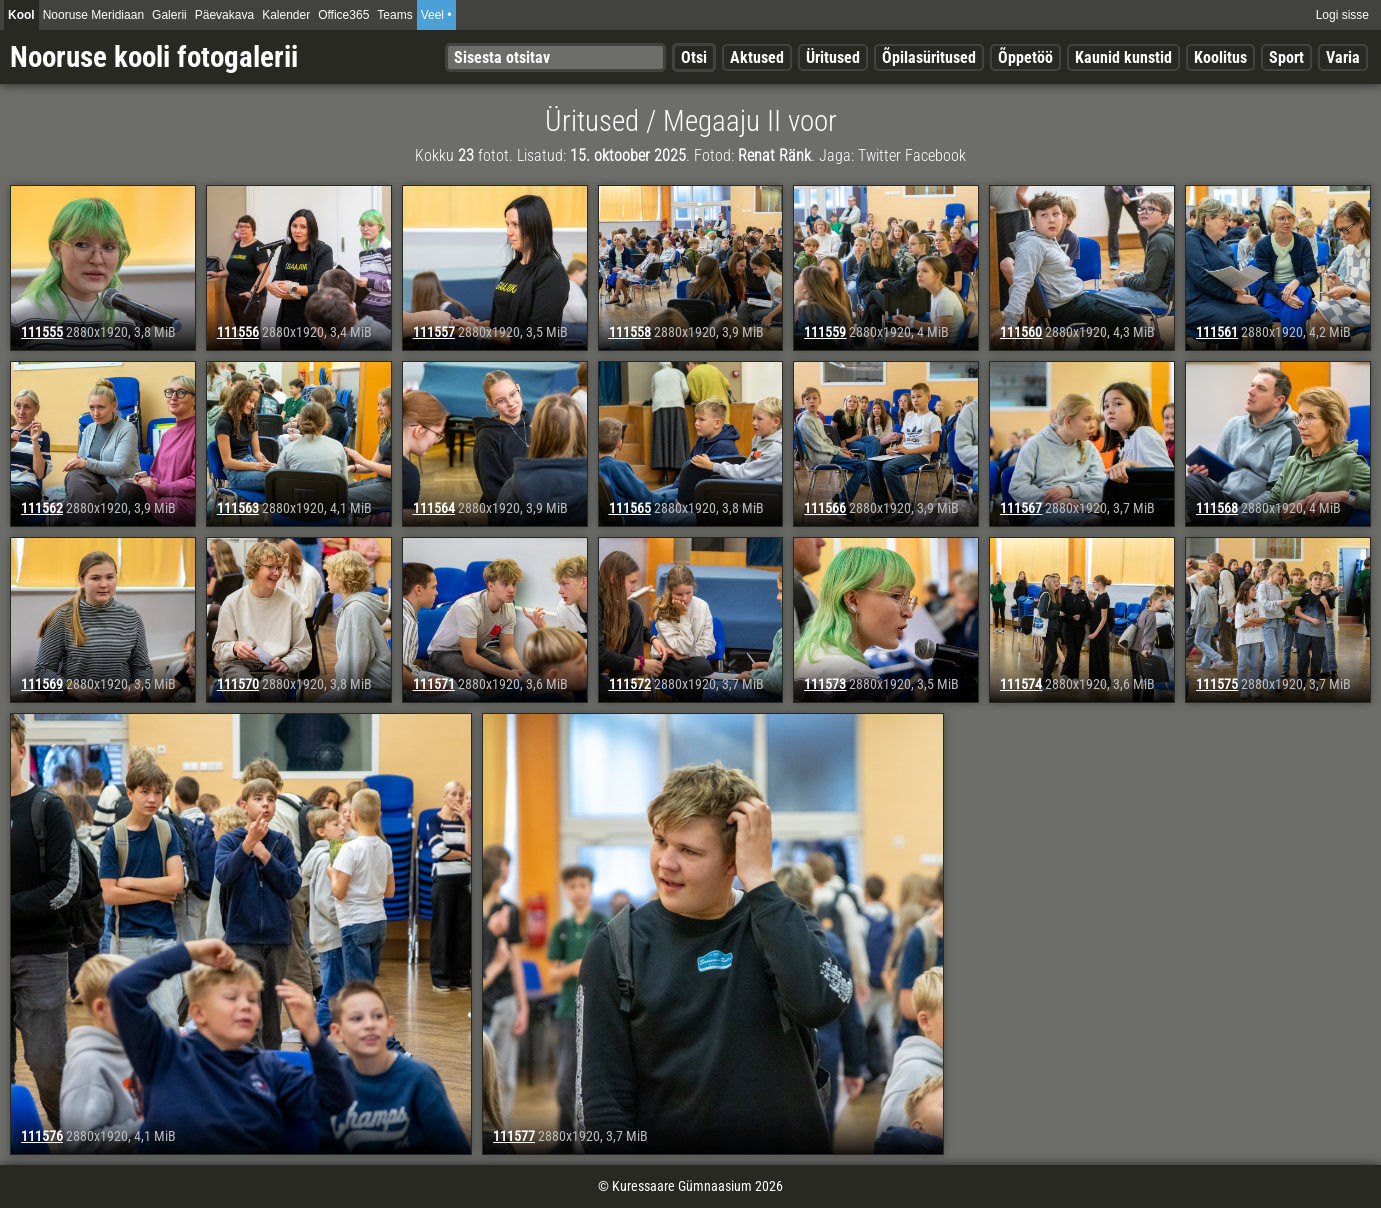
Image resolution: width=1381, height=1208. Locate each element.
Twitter (879, 155)
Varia (1343, 57)
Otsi (694, 57)
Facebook (935, 155)
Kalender (286, 15)
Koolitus (1220, 57)
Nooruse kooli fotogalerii (154, 57)
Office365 (343, 15)
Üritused (833, 57)
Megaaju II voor (750, 121)
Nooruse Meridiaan (93, 15)
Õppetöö (1025, 57)
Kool (21, 15)
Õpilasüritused (929, 57)
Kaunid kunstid (1123, 57)
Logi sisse (1342, 15)
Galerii (169, 15)
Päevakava (224, 15)
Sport (1286, 57)
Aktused (757, 57)
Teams (394, 15)
